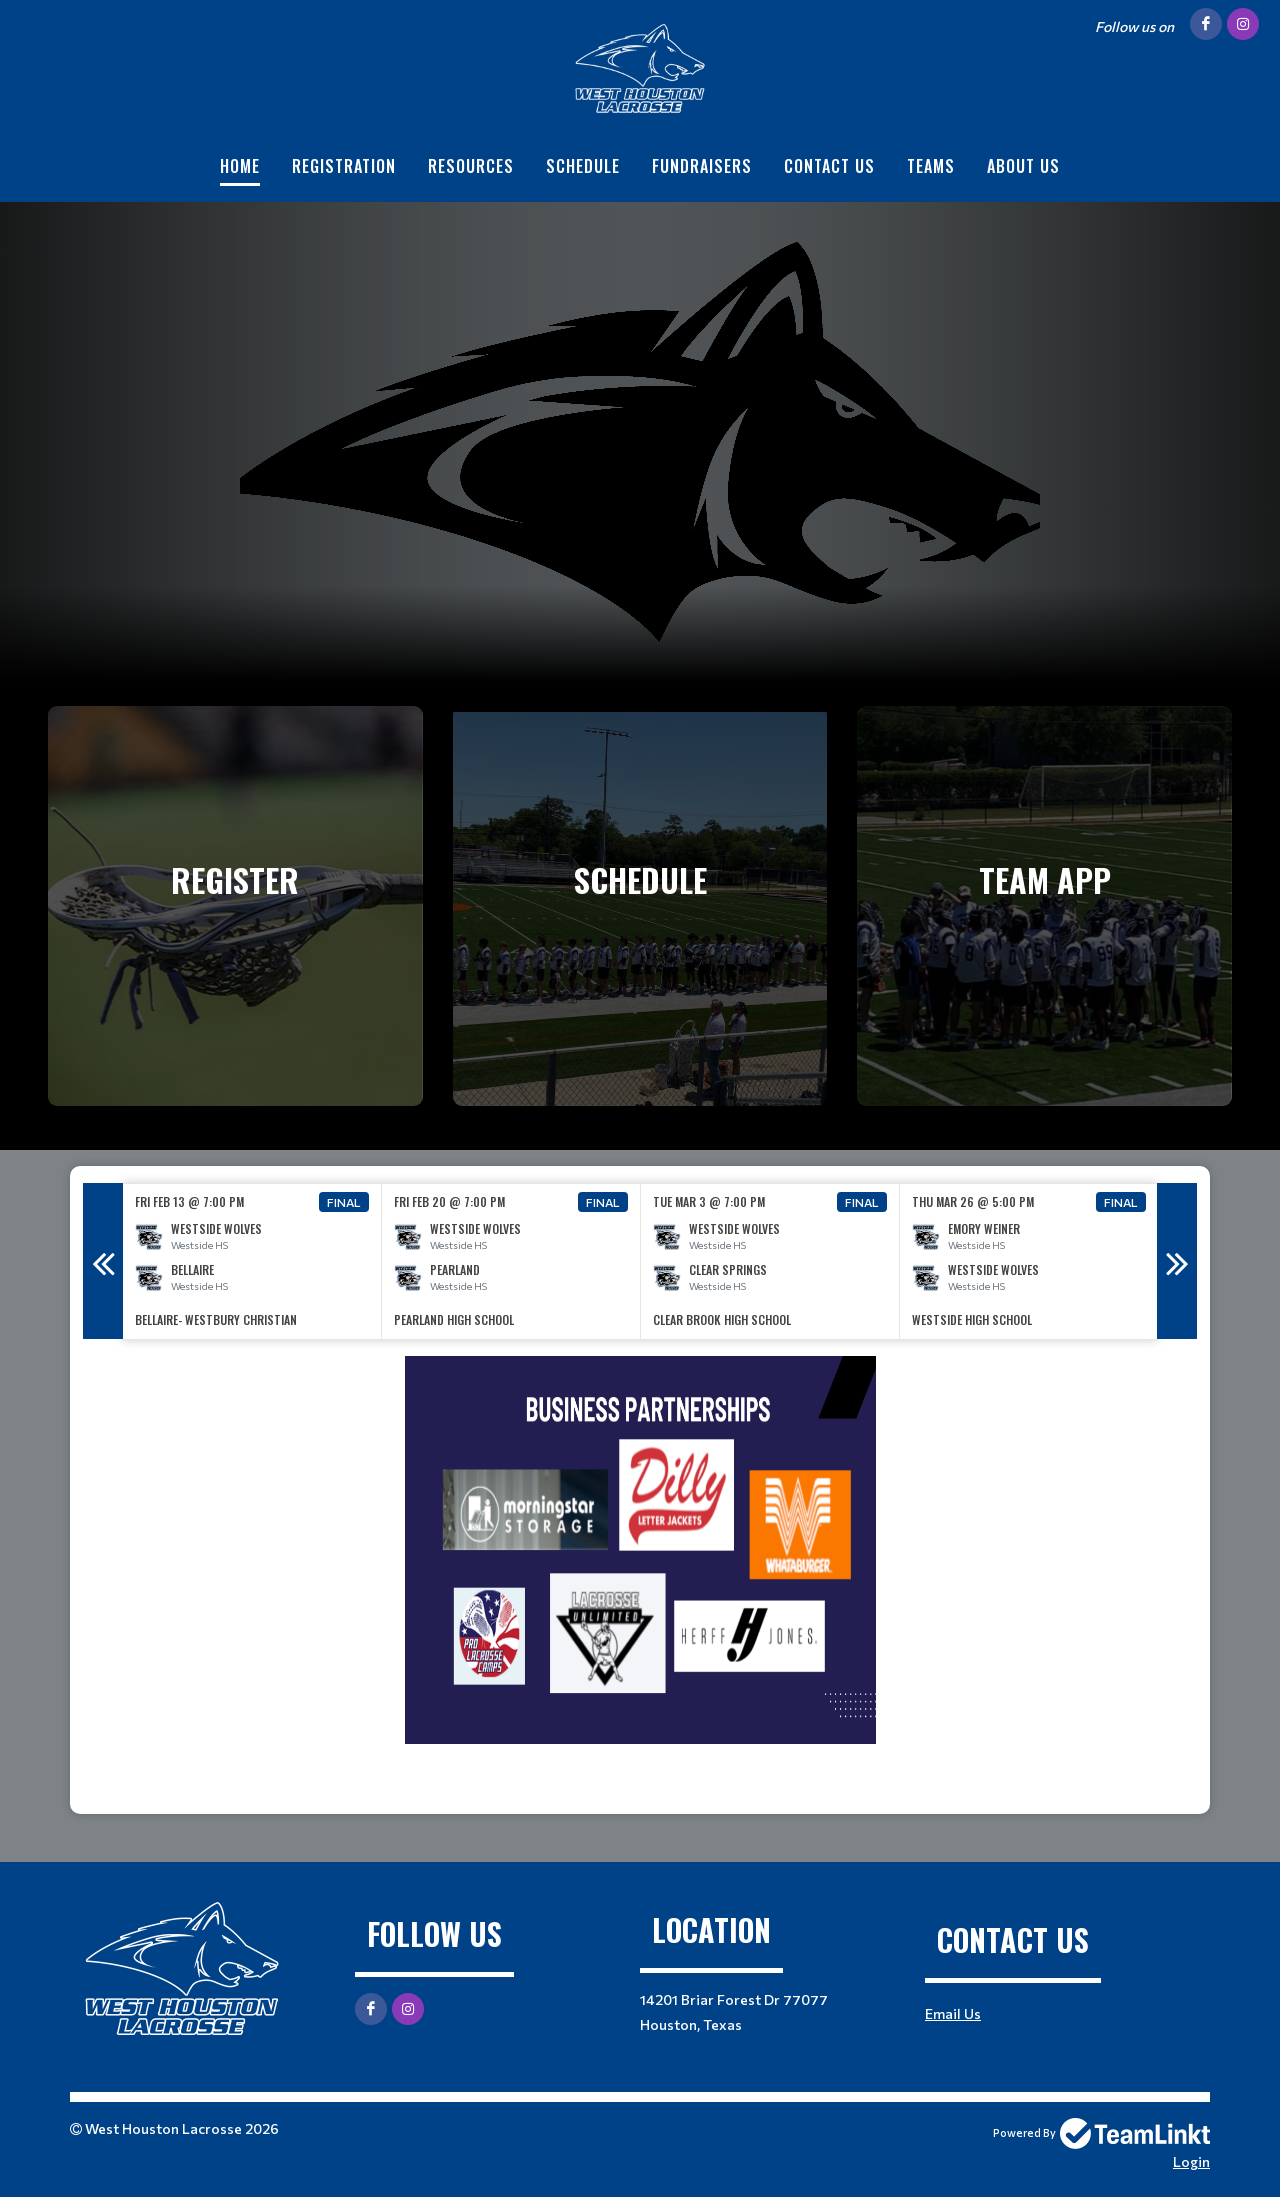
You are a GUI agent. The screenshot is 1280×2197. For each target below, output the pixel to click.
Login (1191, 2161)
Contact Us (829, 166)
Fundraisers (702, 166)
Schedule (583, 166)
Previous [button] (103, 1261)
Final (344, 1202)
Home (240, 166)
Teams (931, 166)
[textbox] (640, 1577)
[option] (252, 1261)
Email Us (953, 2013)
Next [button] (1177, 1261)
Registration (344, 166)
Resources (471, 166)
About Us (1023, 166)
